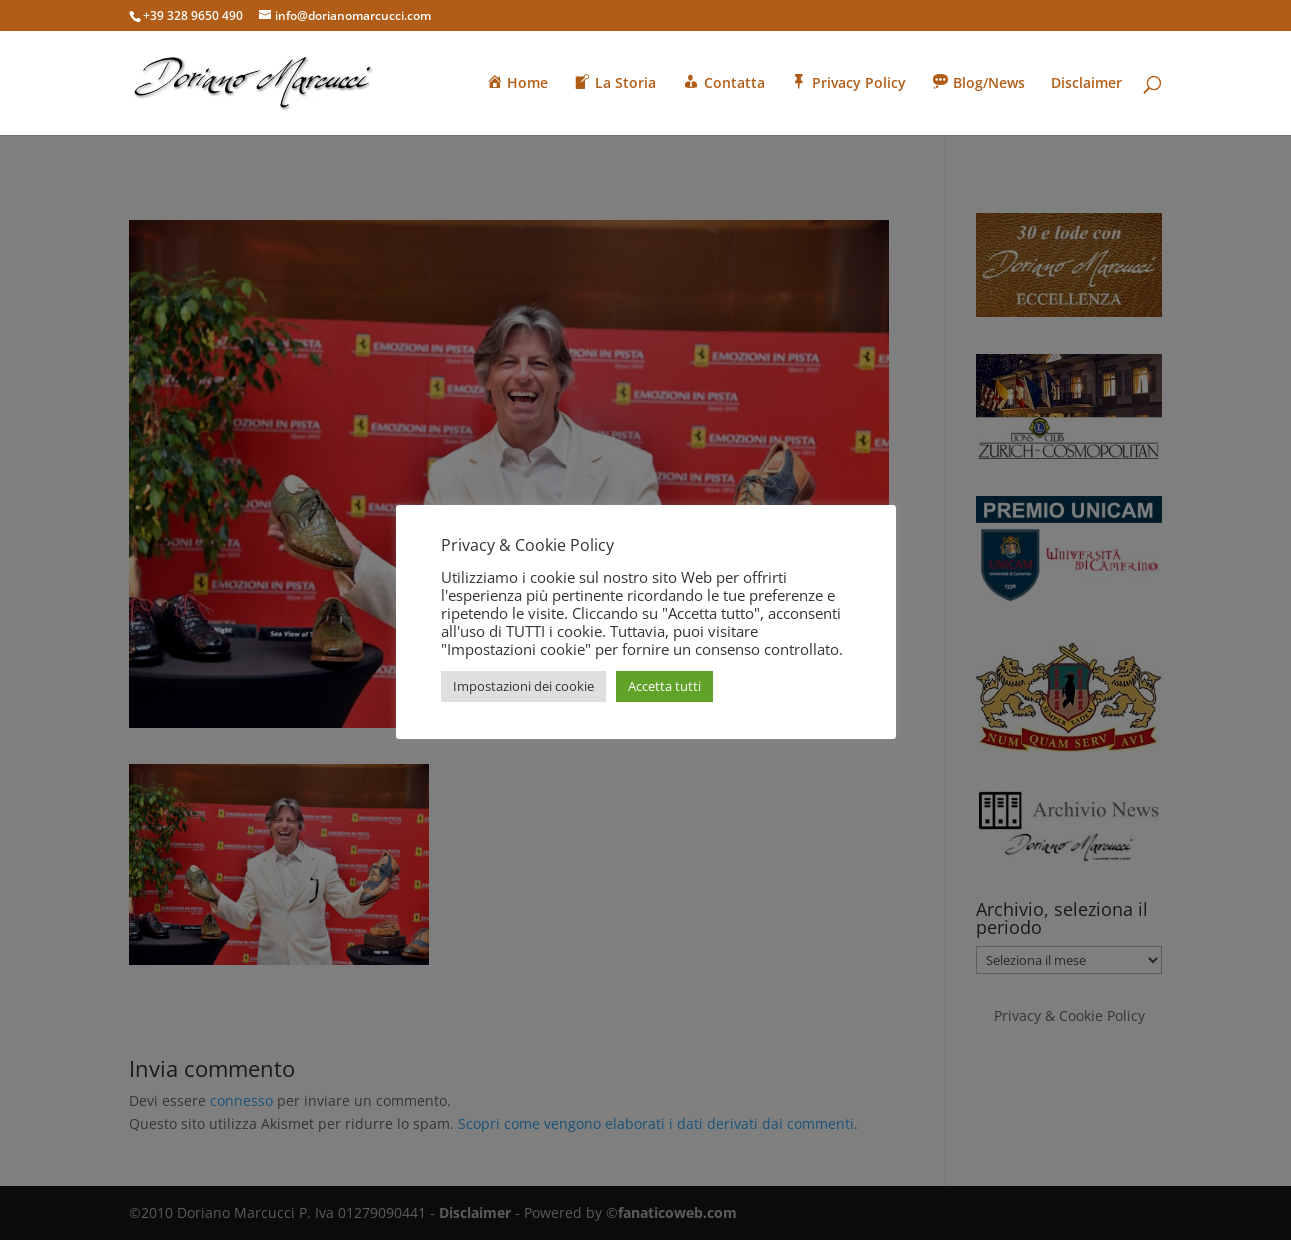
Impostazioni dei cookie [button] (523, 686)
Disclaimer (1086, 84)
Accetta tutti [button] (664, 686)
